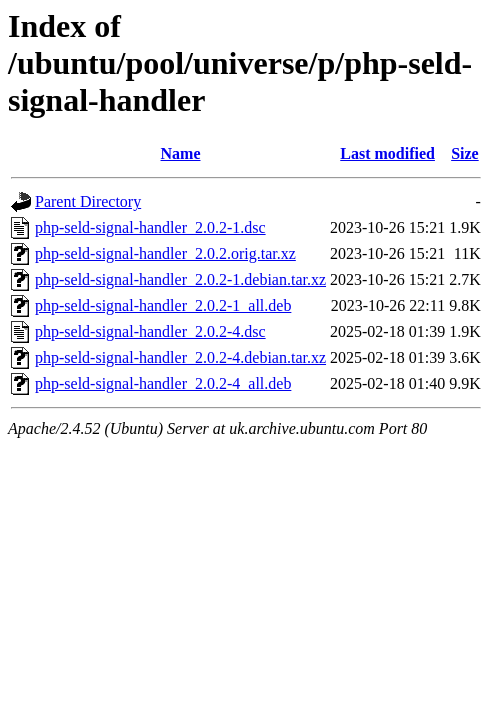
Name (181, 153)
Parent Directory (88, 201)
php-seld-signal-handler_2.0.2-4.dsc (150, 331)
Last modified (387, 153)
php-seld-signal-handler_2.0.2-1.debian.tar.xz (180, 279)
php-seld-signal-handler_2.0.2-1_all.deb (163, 305)
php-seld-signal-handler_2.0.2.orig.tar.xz (165, 253)
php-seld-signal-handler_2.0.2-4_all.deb (163, 383)
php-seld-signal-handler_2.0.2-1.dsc (150, 227)
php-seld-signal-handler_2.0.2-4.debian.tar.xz (180, 357)
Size (465, 153)
